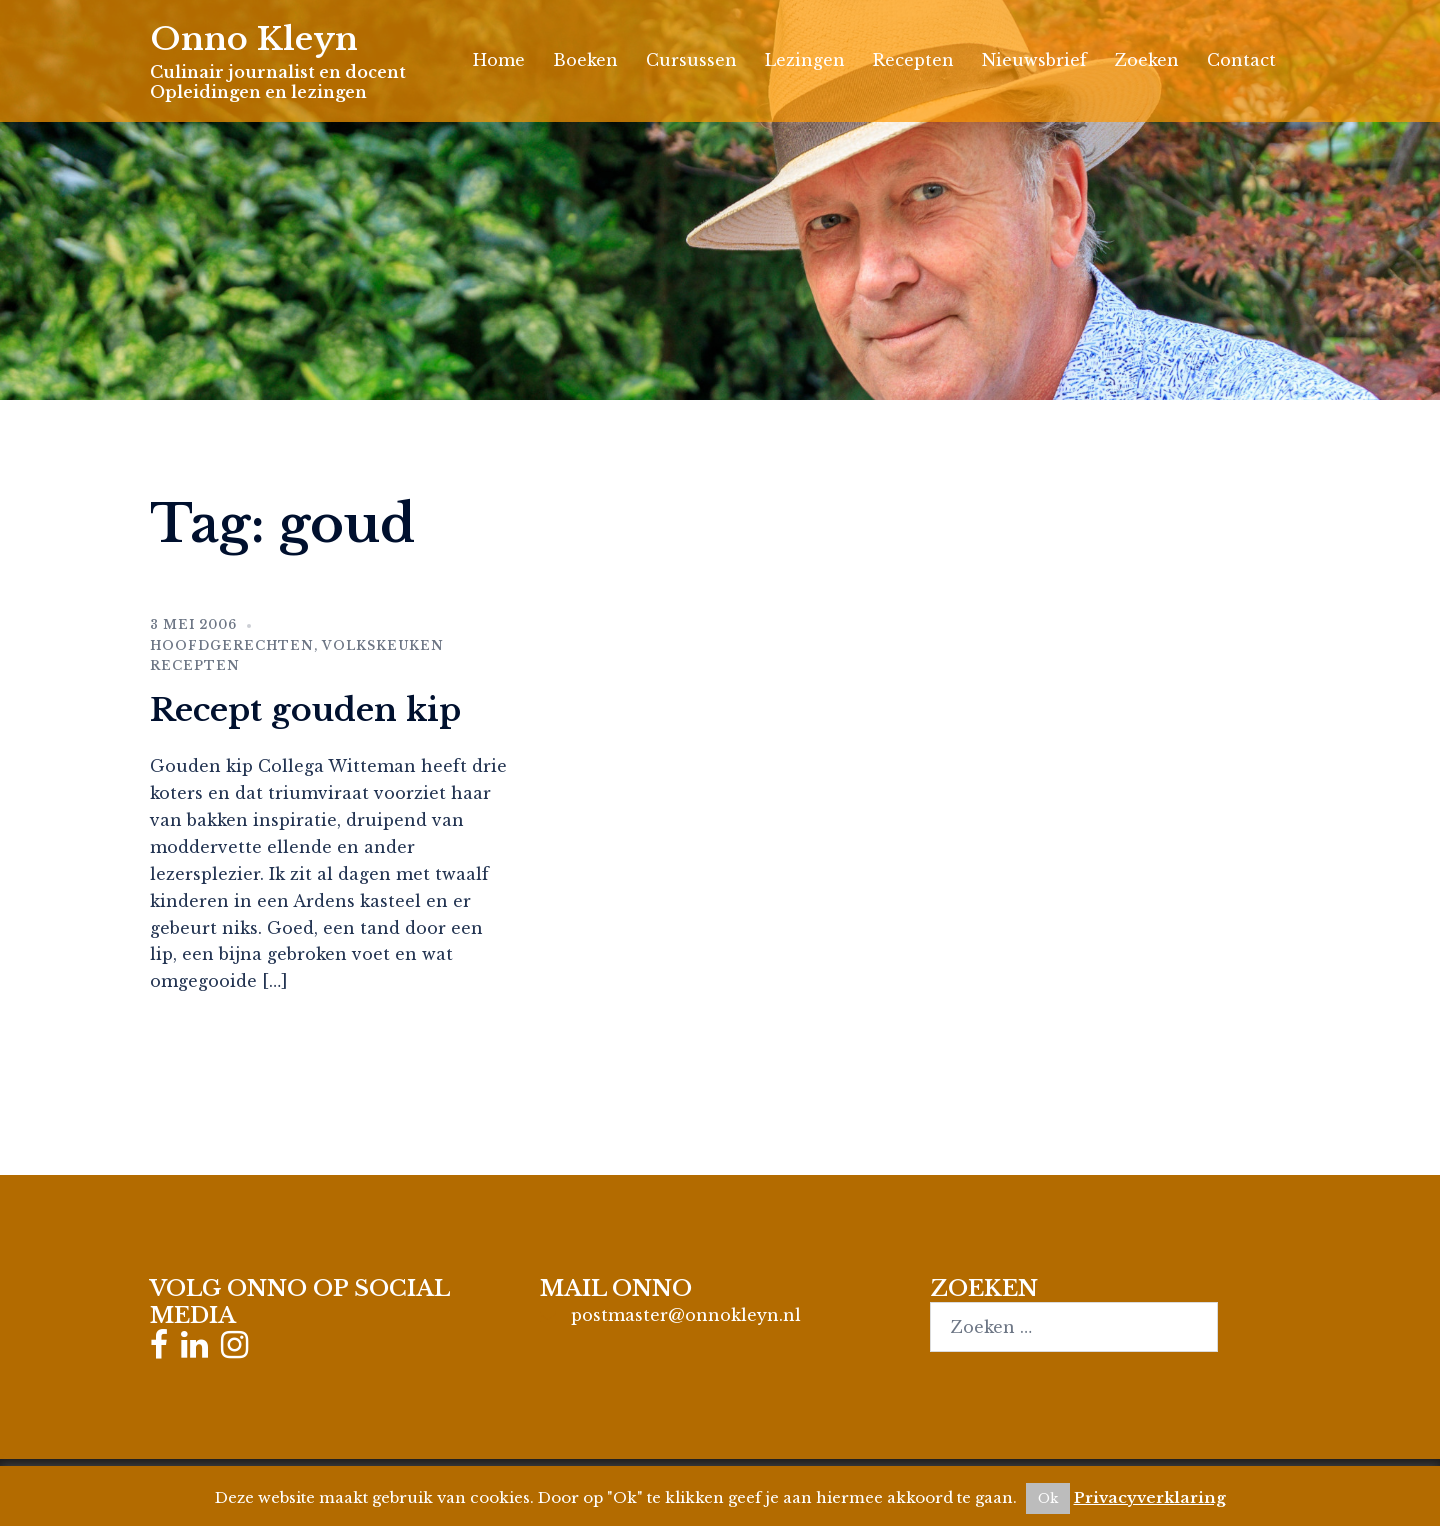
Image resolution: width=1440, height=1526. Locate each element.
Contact (1241, 60)
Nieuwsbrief (1034, 60)
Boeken (585, 60)
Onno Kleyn (254, 39)
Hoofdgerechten (232, 645)
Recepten (913, 60)
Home (499, 60)
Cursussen (691, 60)
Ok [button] (1048, 1498)
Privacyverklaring (1150, 1497)
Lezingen (805, 60)
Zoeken (1147, 60)
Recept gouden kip (305, 710)
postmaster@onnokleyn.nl (686, 1315)
